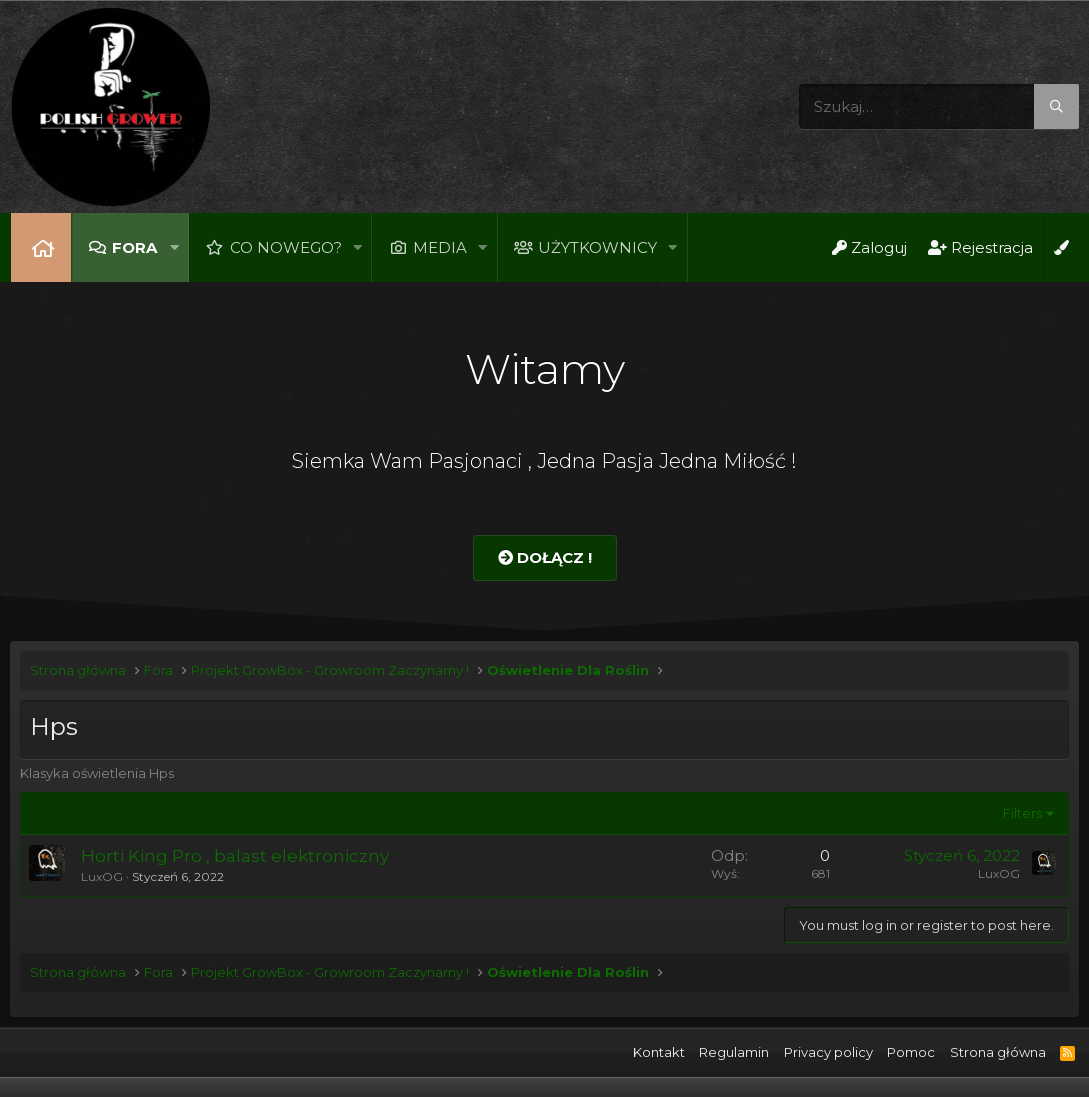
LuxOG (102, 876)
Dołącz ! (545, 557)
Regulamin (734, 1052)
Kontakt (659, 1052)
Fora (134, 247)
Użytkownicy (597, 247)
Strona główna (41, 247)
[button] (174, 247)
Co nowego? (286, 247)
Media (440, 247)
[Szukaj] (939, 106)
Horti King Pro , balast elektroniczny (235, 856)
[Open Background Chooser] (1061, 247)
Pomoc (911, 1052)
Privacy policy (828, 1052)
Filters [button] (1022, 813)
